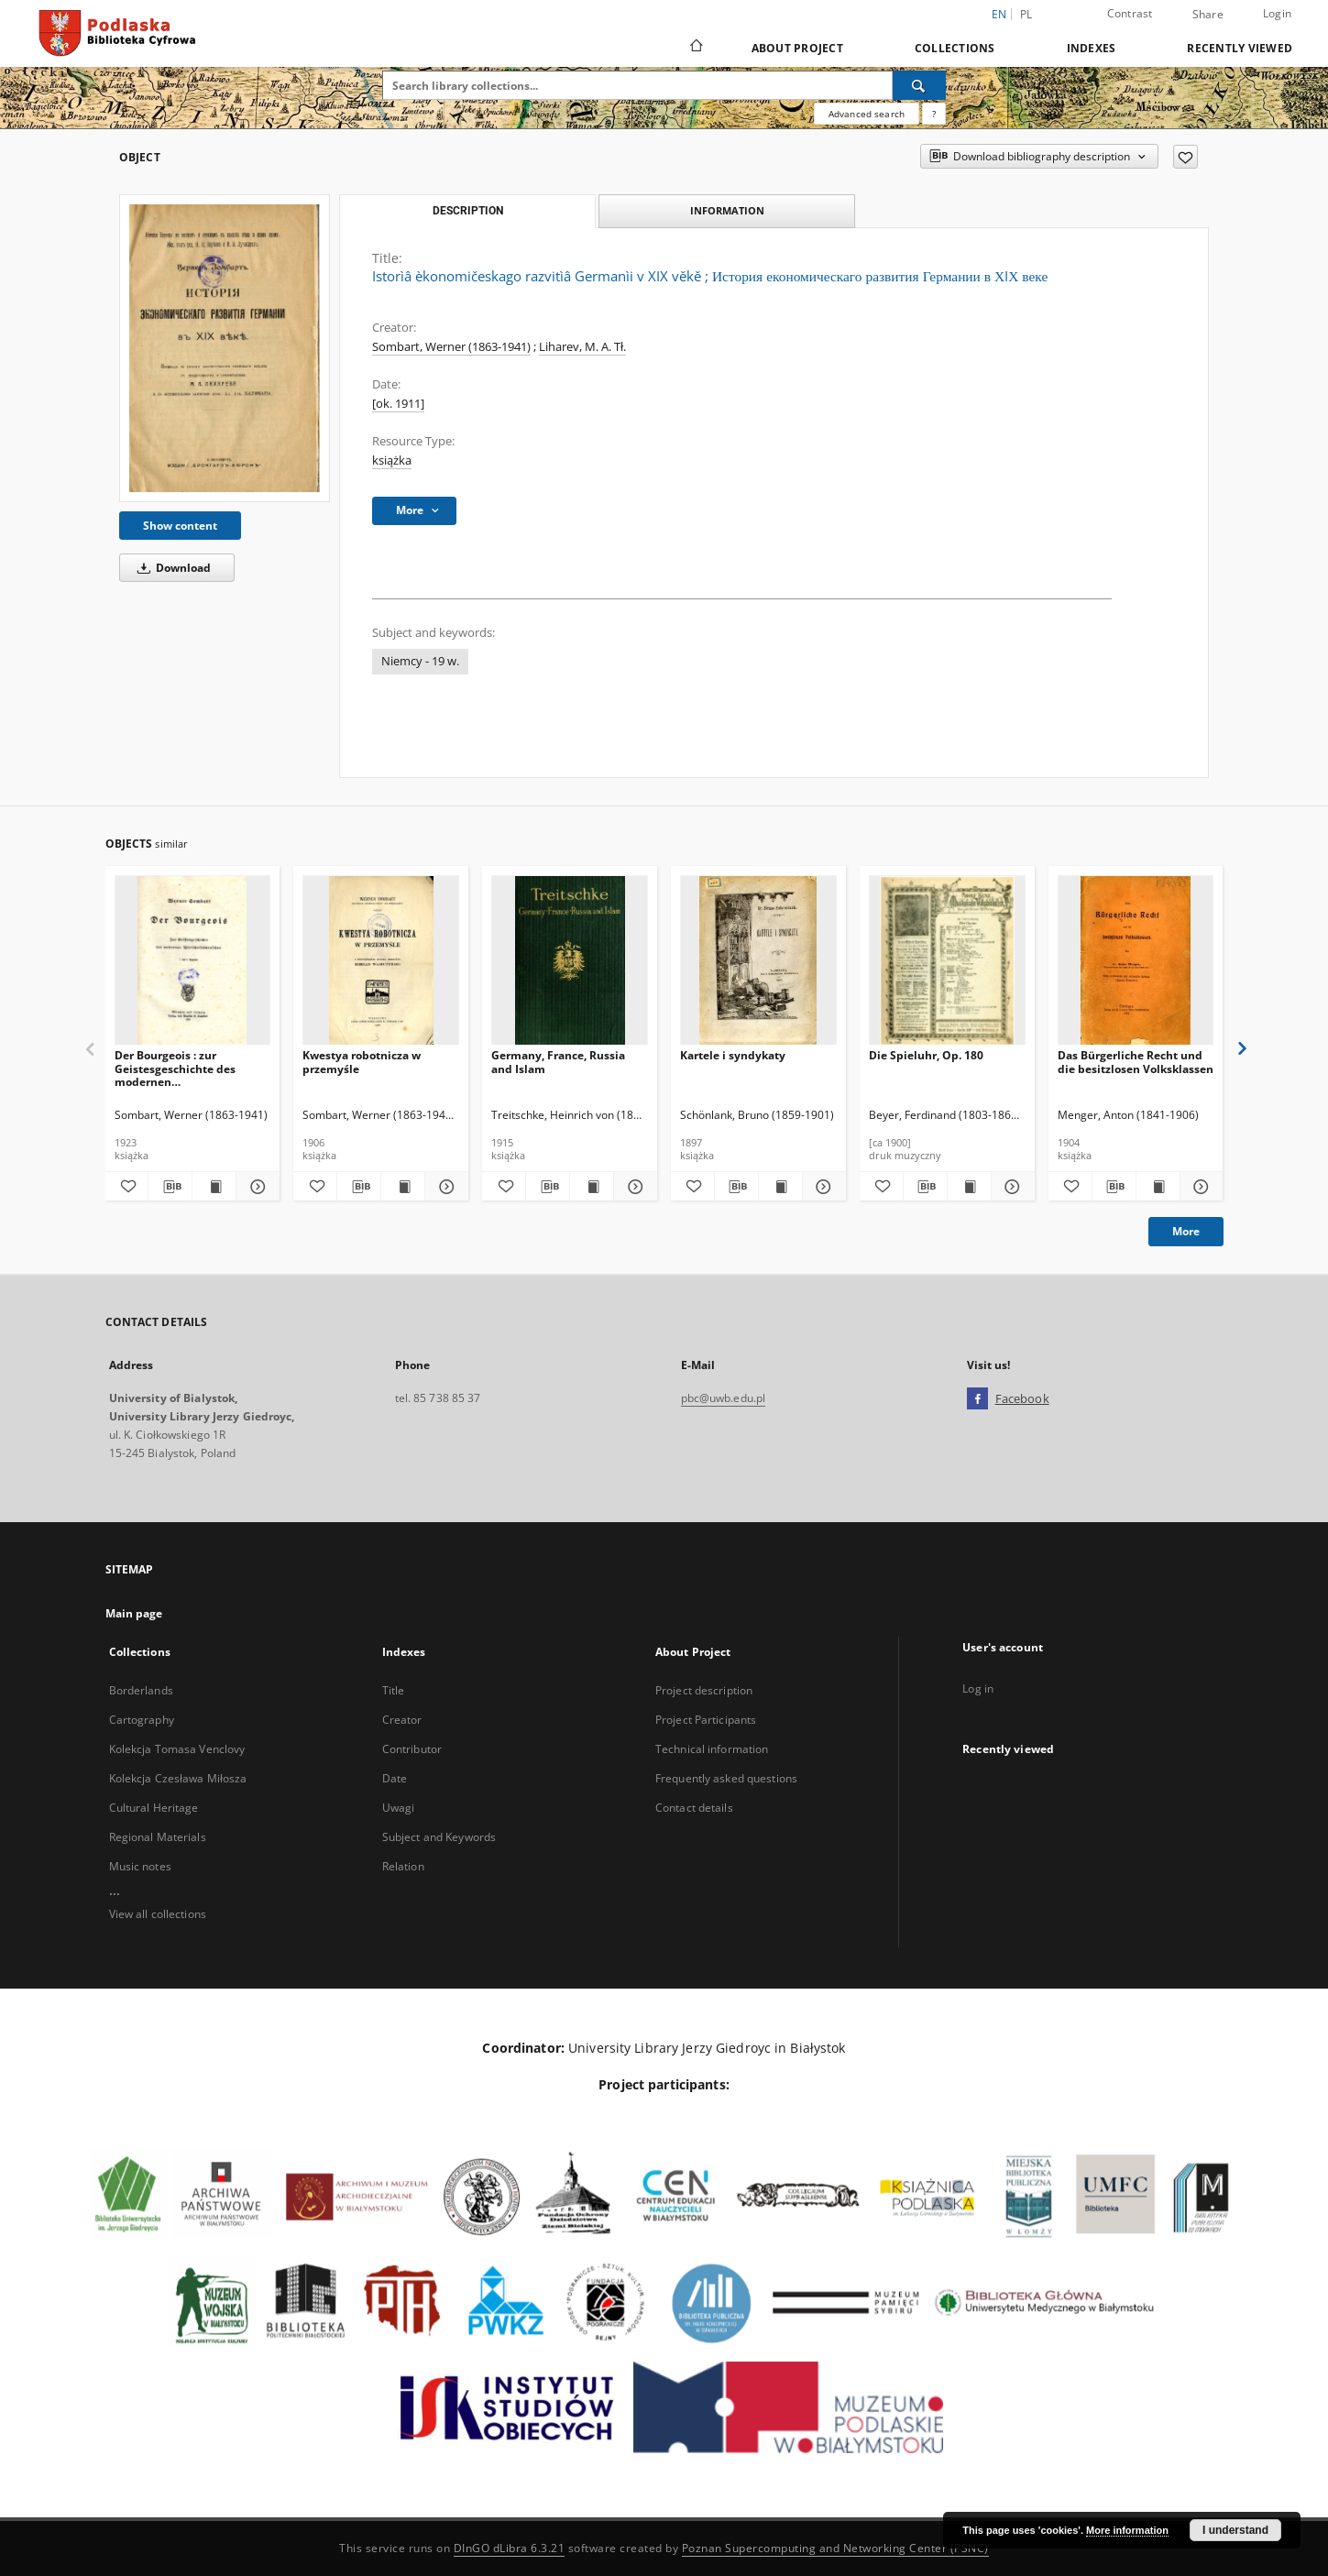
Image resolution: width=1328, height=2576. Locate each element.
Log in (977, 1688)
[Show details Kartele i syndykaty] (821, 1187)
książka (392, 460)
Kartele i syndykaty (732, 1055)
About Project (797, 48)
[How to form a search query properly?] (934, 114)
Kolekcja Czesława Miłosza (178, 1778)
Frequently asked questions (726, 1778)
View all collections (157, 1914)
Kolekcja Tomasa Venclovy (177, 1749)
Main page (134, 1613)
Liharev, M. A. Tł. (582, 347)
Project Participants (705, 1719)
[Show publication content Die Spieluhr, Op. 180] (969, 1187)
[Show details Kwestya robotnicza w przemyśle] (444, 1187)
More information (1127, 2530)
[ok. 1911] (398, 403)
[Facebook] (977, 1399)
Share (1208, 14)
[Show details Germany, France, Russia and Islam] (632, 1187)
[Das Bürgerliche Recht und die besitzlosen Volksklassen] (1136, 961)
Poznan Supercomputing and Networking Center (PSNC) (835, 2548)
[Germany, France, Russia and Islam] (569, 961)
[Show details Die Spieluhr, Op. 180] (1010, 1187)
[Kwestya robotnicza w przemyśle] (380, 961)
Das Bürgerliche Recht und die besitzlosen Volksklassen (1135, 1061)
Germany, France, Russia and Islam (558, 1061)
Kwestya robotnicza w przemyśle (361, 1061)
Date (394, 1778)
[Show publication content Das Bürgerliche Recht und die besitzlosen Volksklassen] (1158, 1187)
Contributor (412, 1749)
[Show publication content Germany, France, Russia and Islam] (591, 1187)
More (1186, 1231)
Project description (703, 1690)
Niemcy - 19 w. (420, 661)
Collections (955, 48)
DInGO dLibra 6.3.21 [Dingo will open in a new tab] (509, 2548)
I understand (1235, 2530)
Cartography (141, 1719)
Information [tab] (727, 210)
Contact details (694, 1807)
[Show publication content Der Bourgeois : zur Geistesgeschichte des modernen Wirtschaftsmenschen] (214, 1187)
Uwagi (398, 1807)
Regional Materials (157, 1837)
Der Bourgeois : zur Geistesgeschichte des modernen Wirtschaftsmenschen (175, 1068)
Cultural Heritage (154, 1807)
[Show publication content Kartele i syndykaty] (780, 1187)
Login (1277, 13)
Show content (180, 525)
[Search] (919, 85)
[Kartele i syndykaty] (758, 961)
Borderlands (141, 1690)
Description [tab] (468, 210)
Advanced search (867, 113)
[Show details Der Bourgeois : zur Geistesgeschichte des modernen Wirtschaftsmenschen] (255, 1187)
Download (171, 567)
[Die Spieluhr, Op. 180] (947, 961)
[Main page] (695, 47)
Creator (402, 1719)
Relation (403, 1866)
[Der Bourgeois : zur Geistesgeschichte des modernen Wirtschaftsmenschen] (192, 961)
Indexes (1091, 48)
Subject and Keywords (439, 1837)
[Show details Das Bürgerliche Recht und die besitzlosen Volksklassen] (1199, 1187)
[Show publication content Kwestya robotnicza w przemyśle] (402, 1187)
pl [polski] (1026, 14)
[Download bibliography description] (170, 1187)
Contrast (1130, 13)
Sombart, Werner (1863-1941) (451, 347)
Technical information (712, 1749)
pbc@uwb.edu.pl (723, 1398)
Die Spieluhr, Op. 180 (926, 1055)
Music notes (140, 1866)
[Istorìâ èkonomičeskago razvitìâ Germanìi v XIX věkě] (224, 348)
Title (393, 1690)
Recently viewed (1239, 48)
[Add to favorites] (1185, 157)
